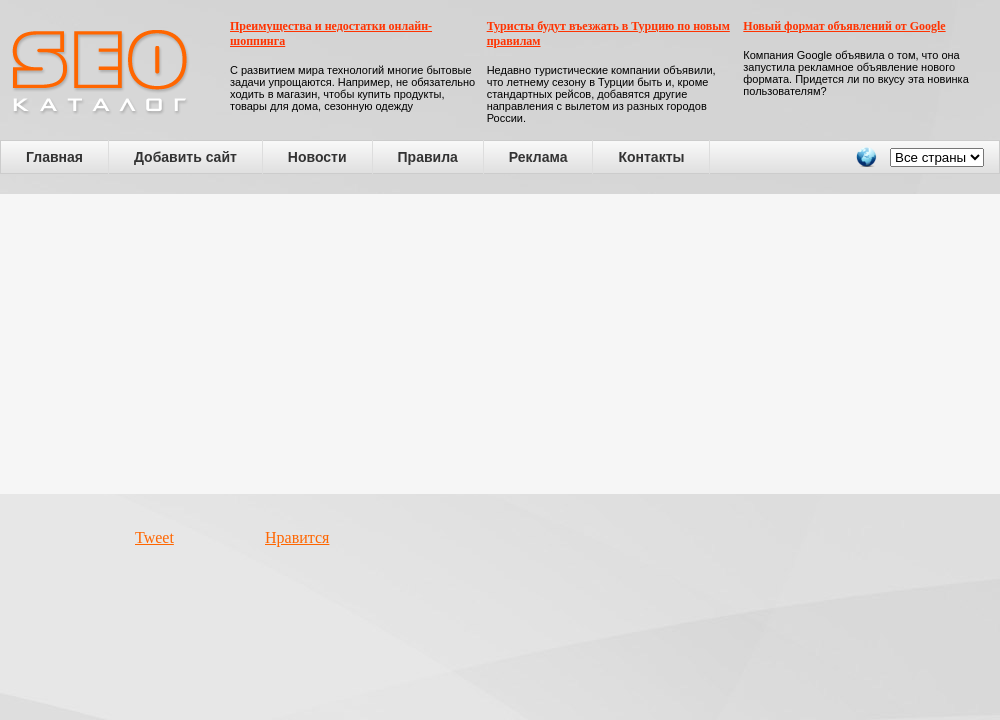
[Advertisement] (500, 344)
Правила (428, 157)
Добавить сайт (185, 157)
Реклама (538, 157)
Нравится (297, 537)
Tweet (154, 537)
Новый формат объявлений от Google (844, 26)
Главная (54, 157)
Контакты (651, 157)
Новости (317, 157)
